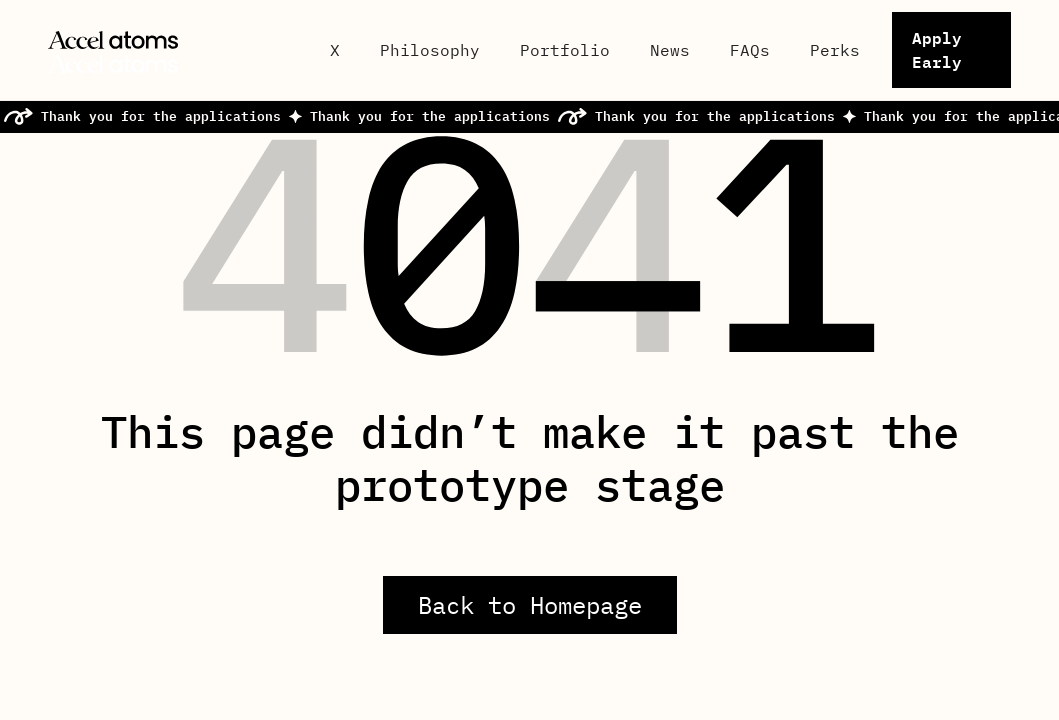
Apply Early (937, 49)
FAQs (750, 50)
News (670, 50)
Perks (835, 50)
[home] (173, 50)
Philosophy (430, 50)
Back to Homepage (530, 605)
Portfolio (565, 50)
